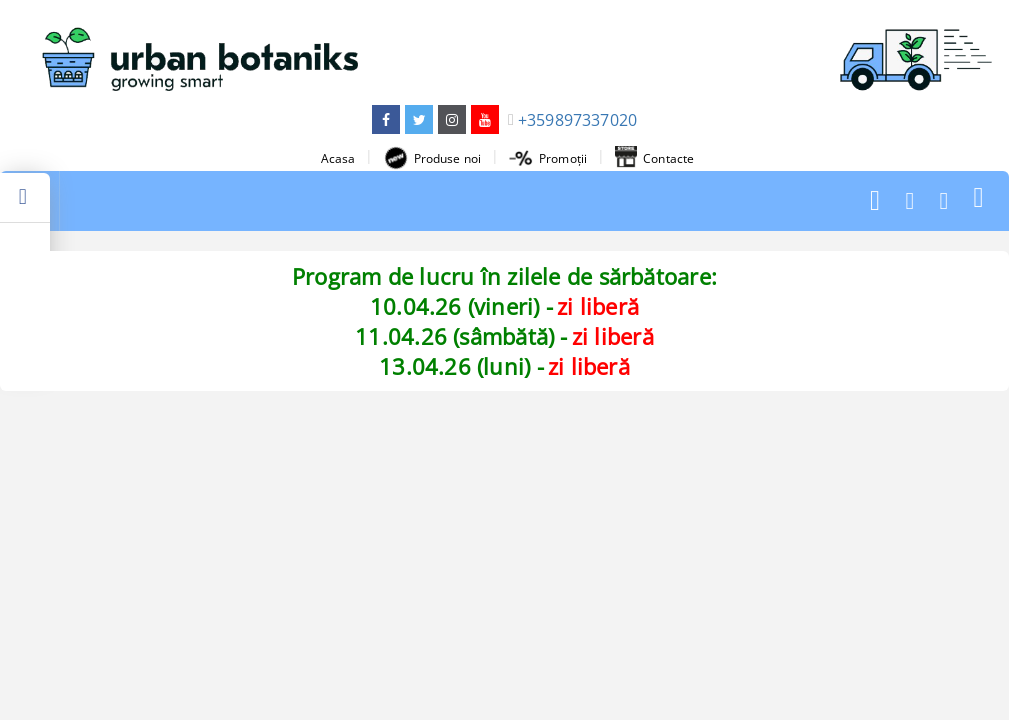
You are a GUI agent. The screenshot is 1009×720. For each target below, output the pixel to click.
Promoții (548, 158)
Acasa (338, 158)
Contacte (654, 158)
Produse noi (432, 158)
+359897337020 (577, 120)
